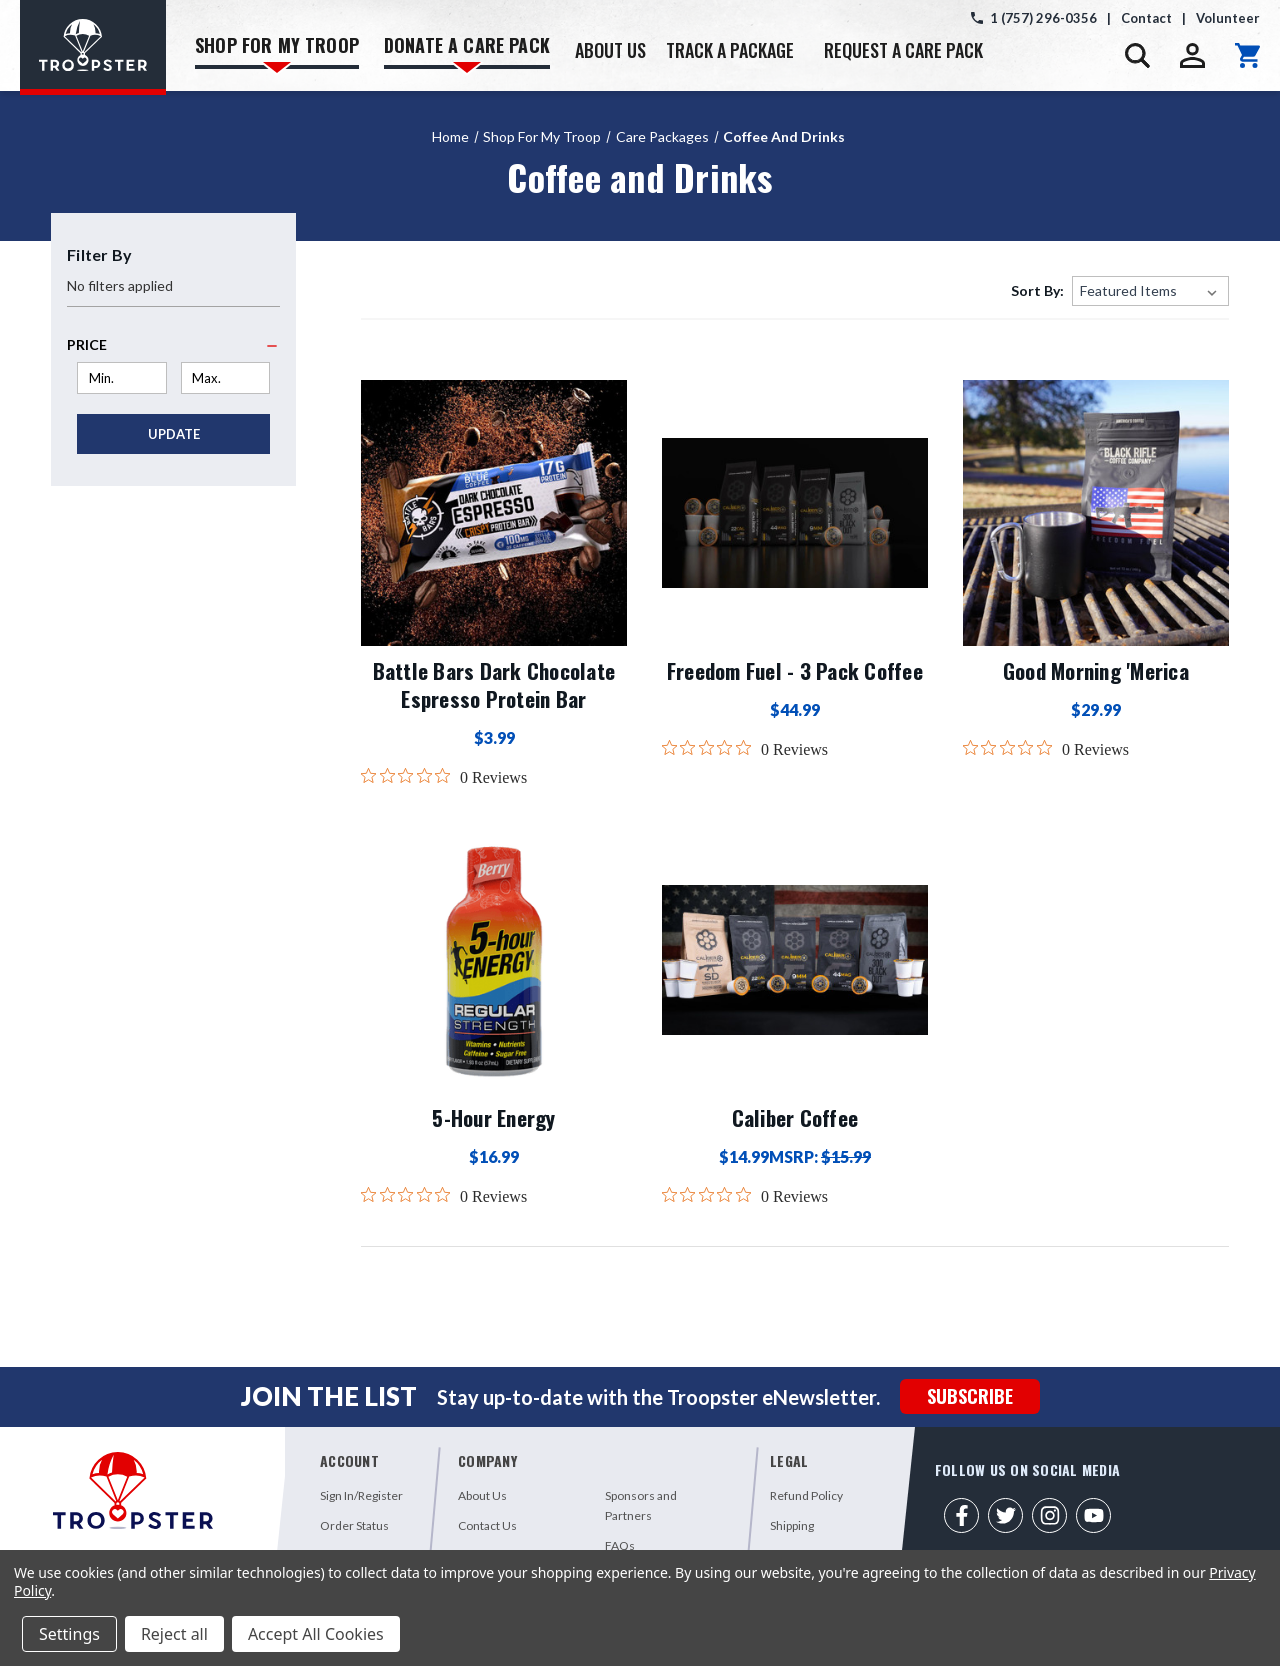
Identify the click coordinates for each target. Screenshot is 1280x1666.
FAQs (620, 1545)
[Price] (173, 344)
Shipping (792, 1525)
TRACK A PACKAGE (730, 50)
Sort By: (1037, 290)
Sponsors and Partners (641, 1505)
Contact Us (487, 1525)
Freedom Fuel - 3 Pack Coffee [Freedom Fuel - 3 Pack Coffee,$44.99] (795, 671)
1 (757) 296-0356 (1043, 18)
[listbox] (1150, 291)
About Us (482, 1495)
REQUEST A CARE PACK (903, 50)
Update (174, 434)
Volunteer (1228, 18)
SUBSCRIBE (970, 1396)
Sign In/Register (361, 1495)
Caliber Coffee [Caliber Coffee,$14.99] (795, 1118)
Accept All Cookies (316, 1634)
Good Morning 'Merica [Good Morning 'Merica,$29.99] (1096, 671)
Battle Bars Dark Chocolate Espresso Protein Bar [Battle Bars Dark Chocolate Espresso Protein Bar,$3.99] (494, 685)
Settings (69, 1634)
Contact (1146, 18)
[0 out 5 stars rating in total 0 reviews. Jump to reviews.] (444, 777)
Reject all (174, 1634)
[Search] (1137, 55)
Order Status (354, 1525)
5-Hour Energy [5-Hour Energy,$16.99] (493, 1118)
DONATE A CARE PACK (467, 52)
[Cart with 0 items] (1247, 55)
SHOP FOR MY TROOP (277, 52)
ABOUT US (610, 50)
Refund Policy (806, 1495)
